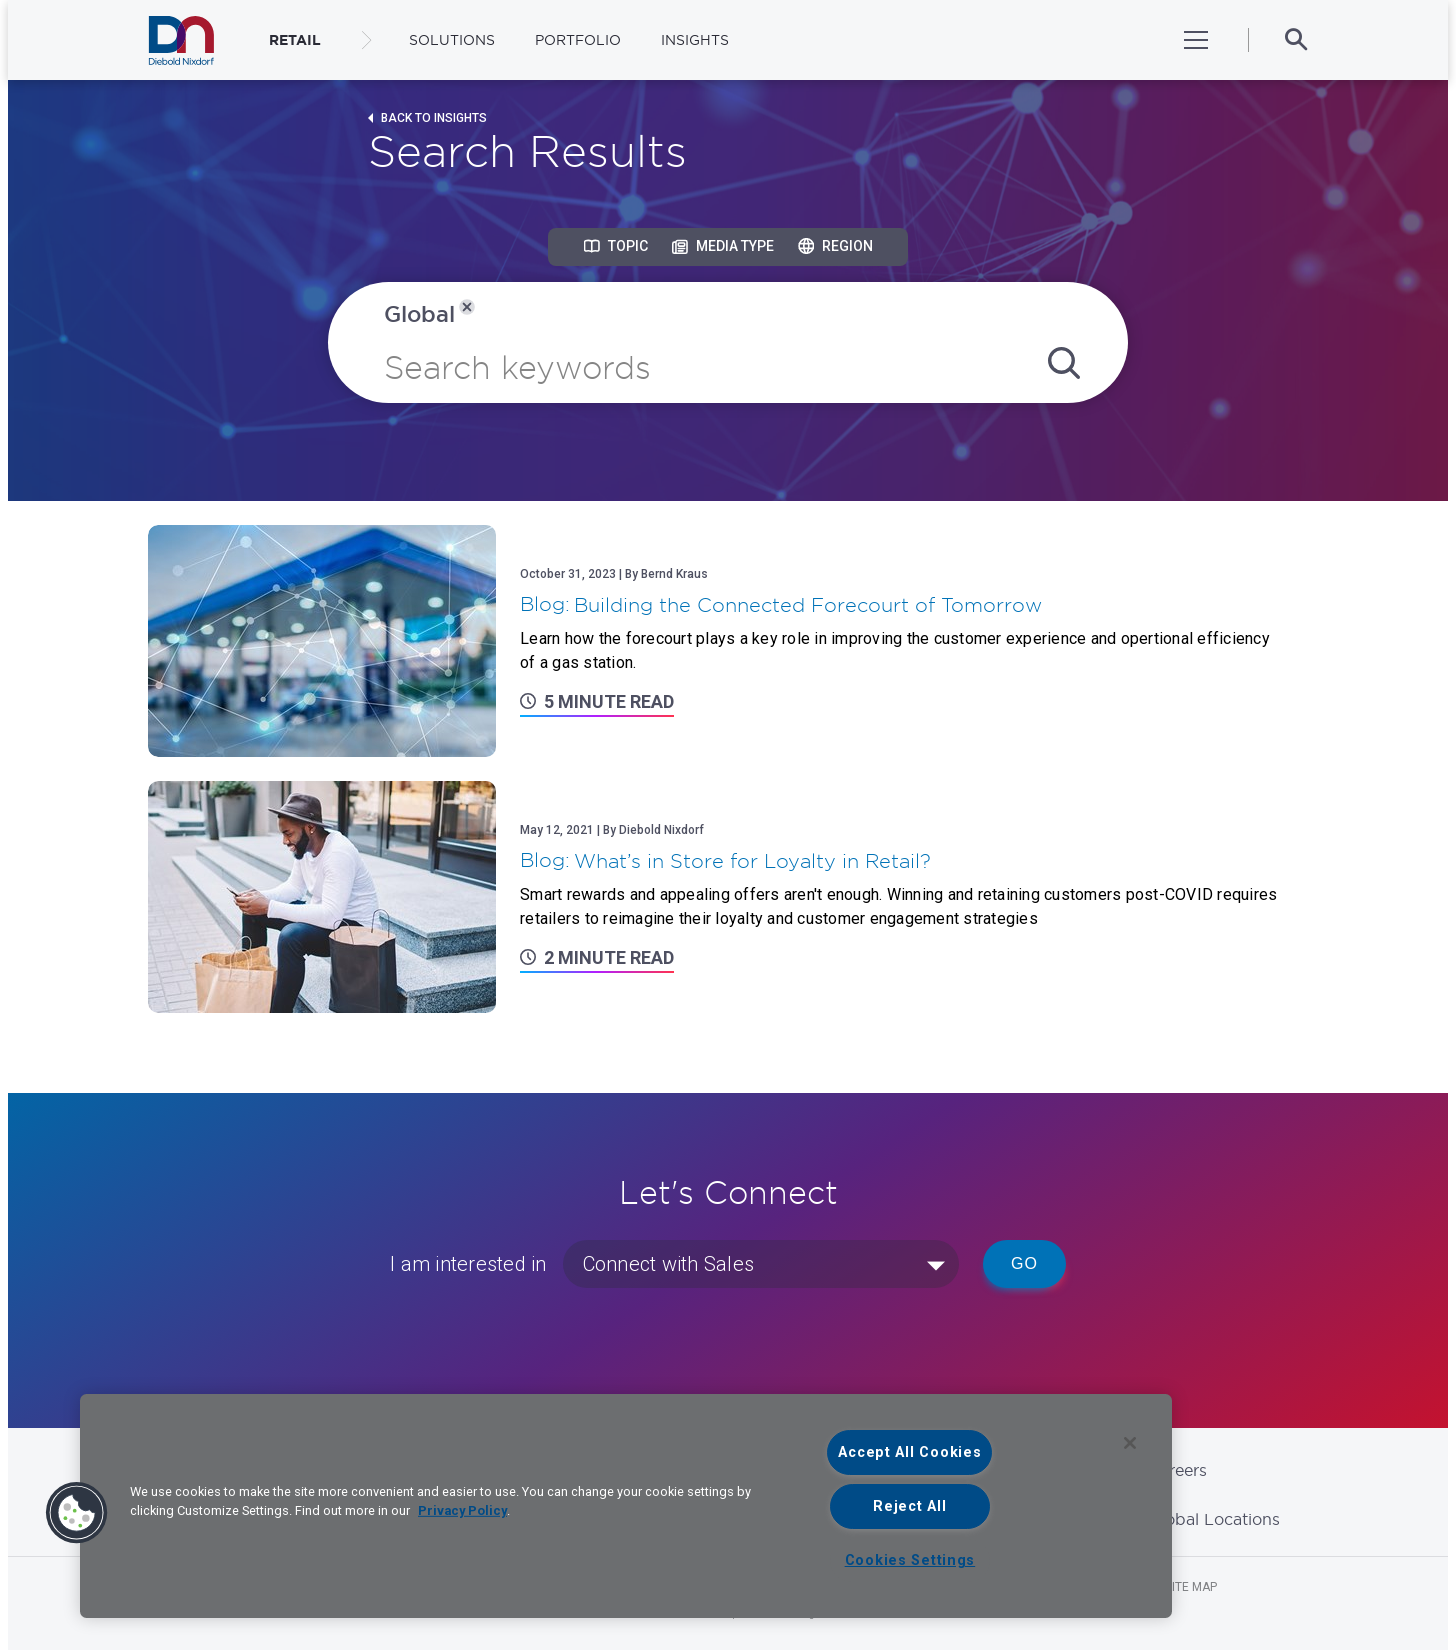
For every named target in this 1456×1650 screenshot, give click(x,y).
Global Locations (1214, 1519)
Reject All (909, 1506)
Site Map (1191, 1587)
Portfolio (578, 40)
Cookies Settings (910, 1560)
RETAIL (295, 40)
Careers (1177, 1470)
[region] (626, 1506)
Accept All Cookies (909, 1452)
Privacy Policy (462, 1510)
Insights (695, 40)
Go (1024, 1263)
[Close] (1130, 1443)
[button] (77, 1513)
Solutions (452, 40)
